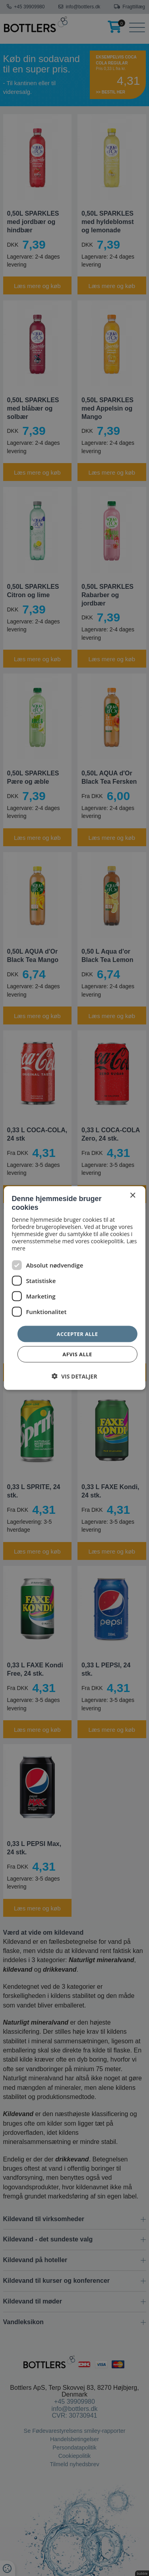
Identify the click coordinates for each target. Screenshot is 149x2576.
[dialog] (74, 1288)
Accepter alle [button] (77, 1333)
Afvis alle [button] (77, 1354)
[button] (74, 1376)
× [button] (132, 1195)
